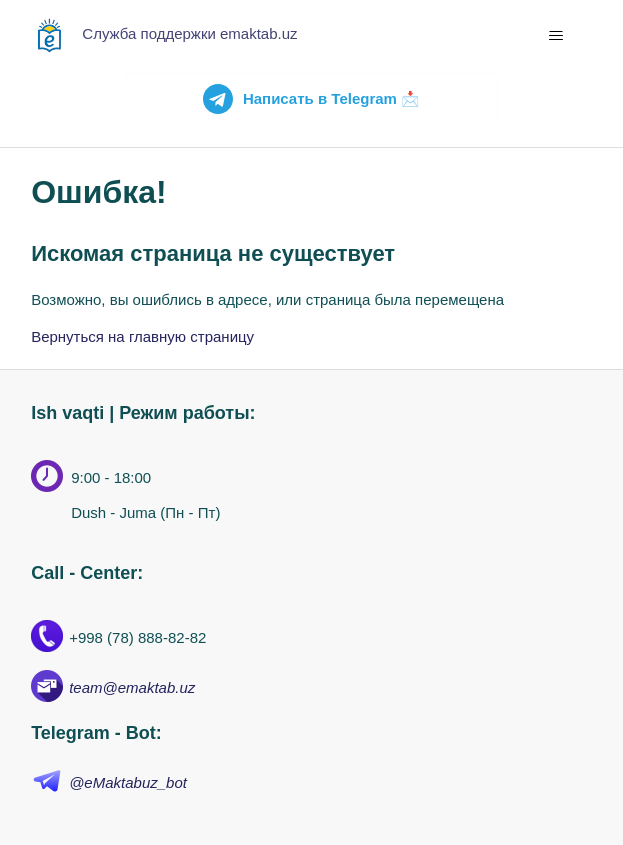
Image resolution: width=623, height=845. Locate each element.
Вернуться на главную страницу (142, 336)
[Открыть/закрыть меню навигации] (556, 36)
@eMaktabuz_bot (128, 782)
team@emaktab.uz (132, 687)
